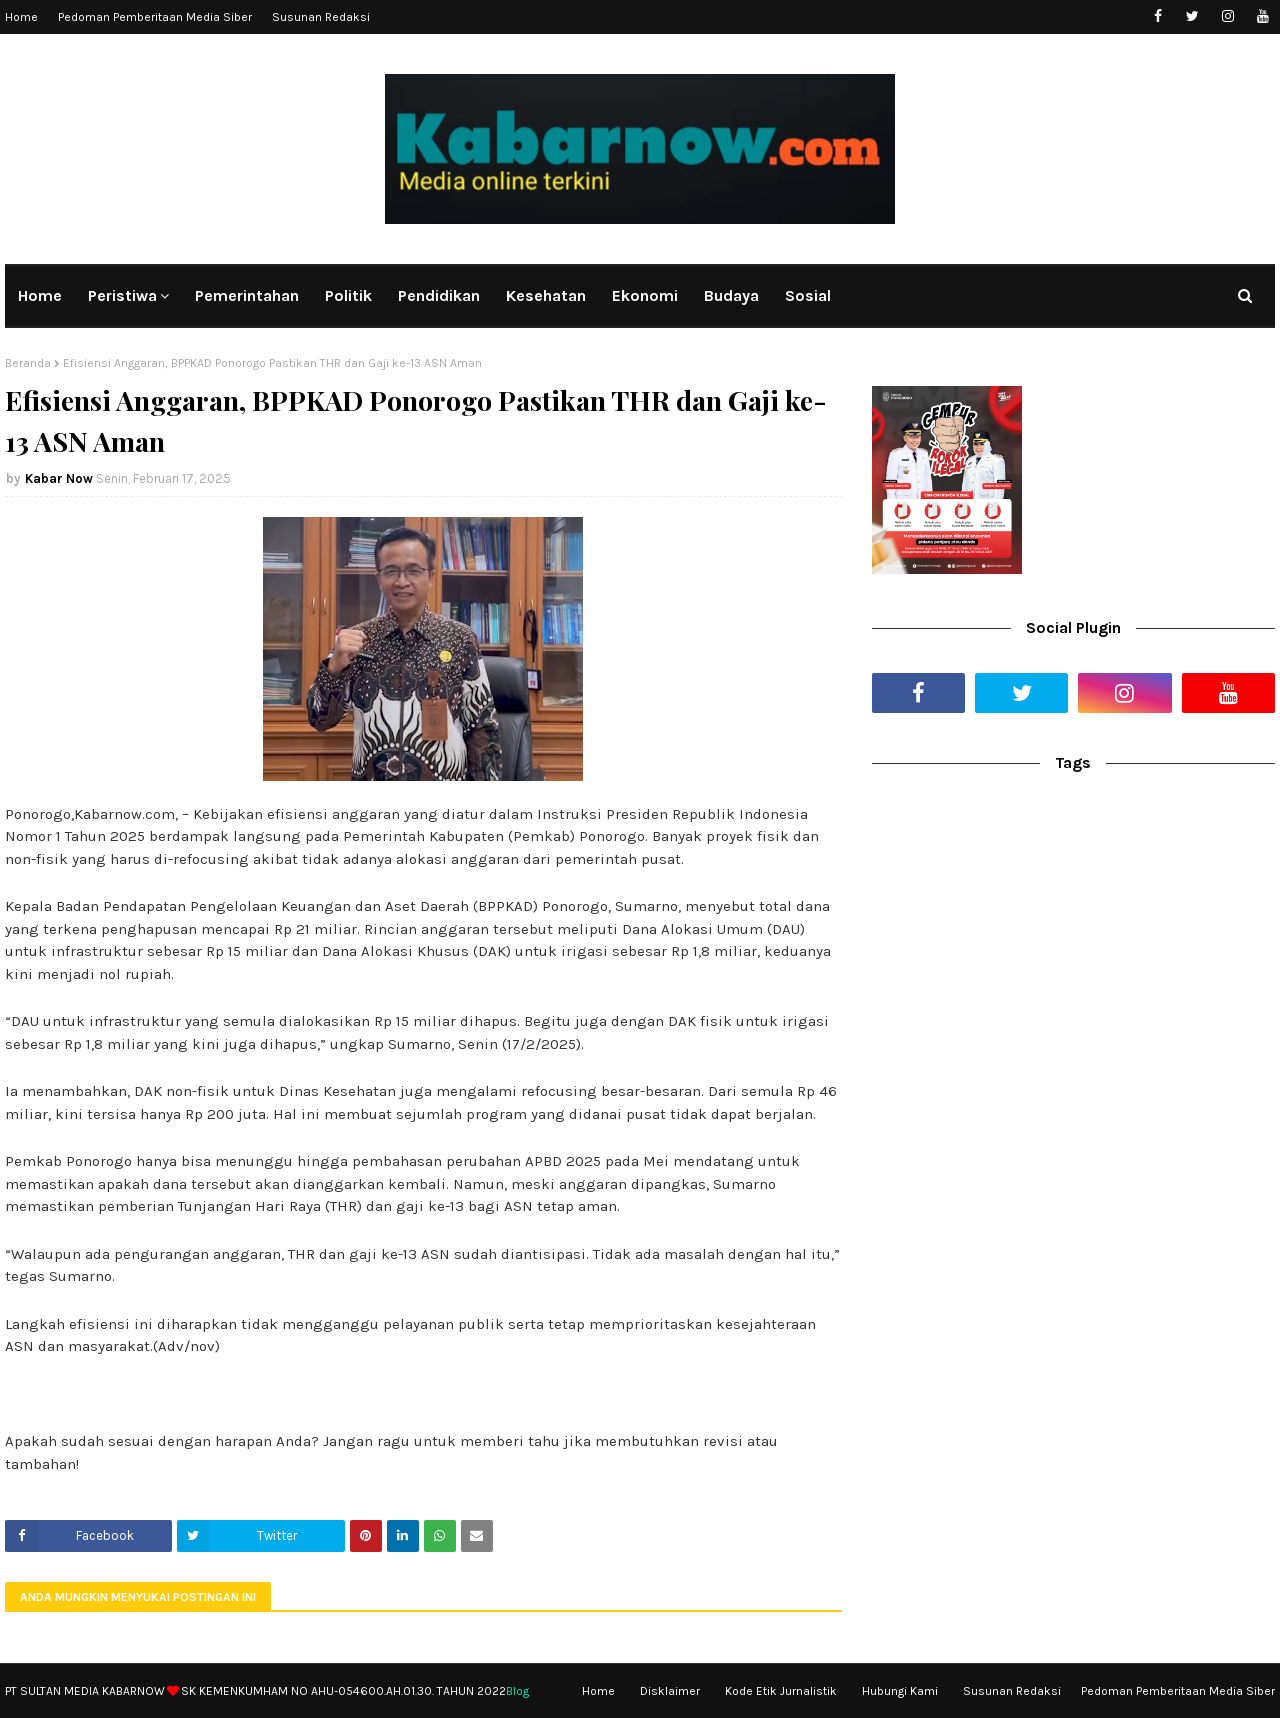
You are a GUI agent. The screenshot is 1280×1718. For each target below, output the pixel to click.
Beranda (28, 363)
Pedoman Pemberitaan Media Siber (155, 17)
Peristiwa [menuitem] (122, 295)
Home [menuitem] (40, 295)
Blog (517, 1691)
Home (21, 17)
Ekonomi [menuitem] (645, 295)
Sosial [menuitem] (808, 295)
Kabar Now (59, 478)
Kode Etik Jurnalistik (781, 1691)
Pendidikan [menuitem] (439, 295)
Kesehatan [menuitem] (546, 295)
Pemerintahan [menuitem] (247, 295)
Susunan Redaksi (321, 17)
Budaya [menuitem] (731, 295)
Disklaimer (670, 1691)
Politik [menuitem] (348, 295)
